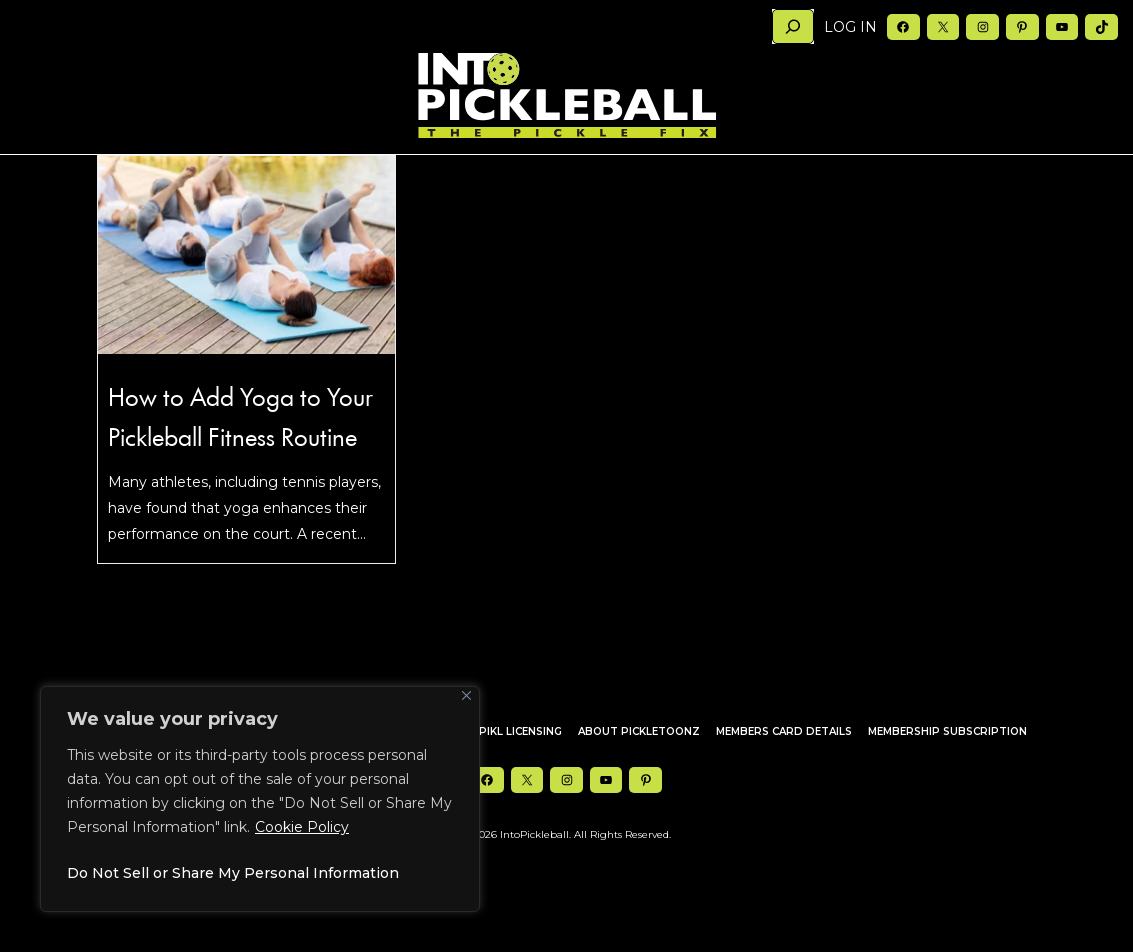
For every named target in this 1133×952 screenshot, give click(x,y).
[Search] (793, 26)
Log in (850, 27)
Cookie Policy (302, 827)
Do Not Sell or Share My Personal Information (233, 873)
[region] (260, 799)
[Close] (466, 695)
